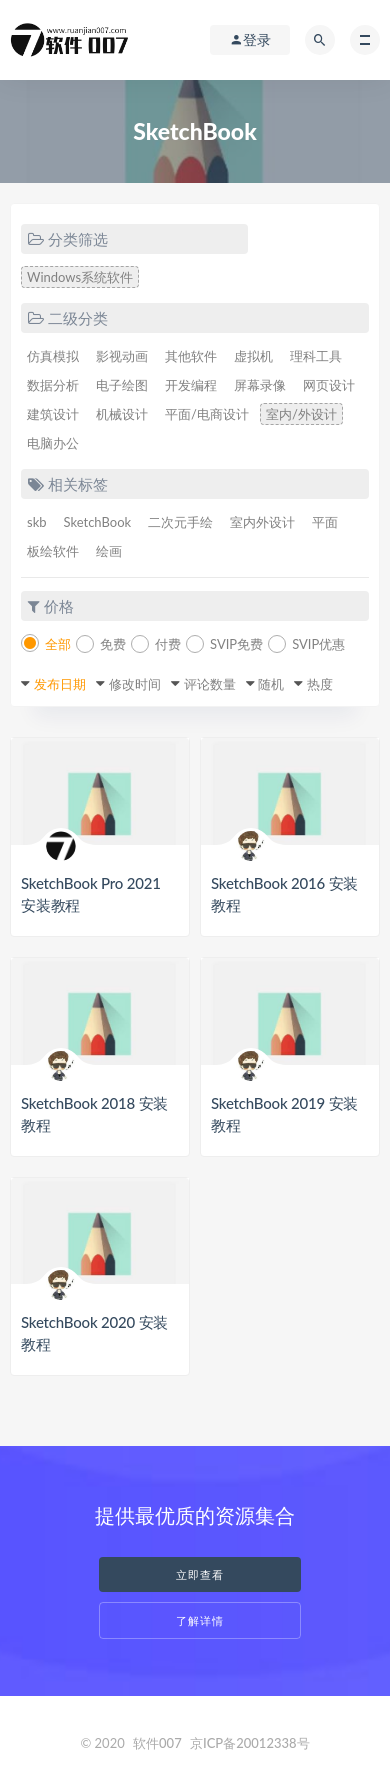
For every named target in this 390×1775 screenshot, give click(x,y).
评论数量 (210, 684)
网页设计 (329, 385)
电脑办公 (53, 443)
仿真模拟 (53, 356)
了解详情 (200, 1620)
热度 (320, 684)
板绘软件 (53, 551)
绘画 (109, 551)
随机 (271, 684)
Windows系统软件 (80, 277)
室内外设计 (262, 522)
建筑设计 (53, 414)
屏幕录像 (260, 385)
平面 (325, 522)
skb (37, 522)
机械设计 (122, 414)
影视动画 (122, 356)
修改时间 (135, 684)
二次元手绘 (180, 522)
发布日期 (60, 684)
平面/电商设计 (207, 414)
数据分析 (53, 385)
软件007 (157, 1743)
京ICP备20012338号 (250, 1743)
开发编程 (191, 385)
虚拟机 (253, 356)
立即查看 (200, 1574)
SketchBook (98, 522)
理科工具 (316, 356)
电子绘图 (122, 385)
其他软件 (191, 356)
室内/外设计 (301, 414)
